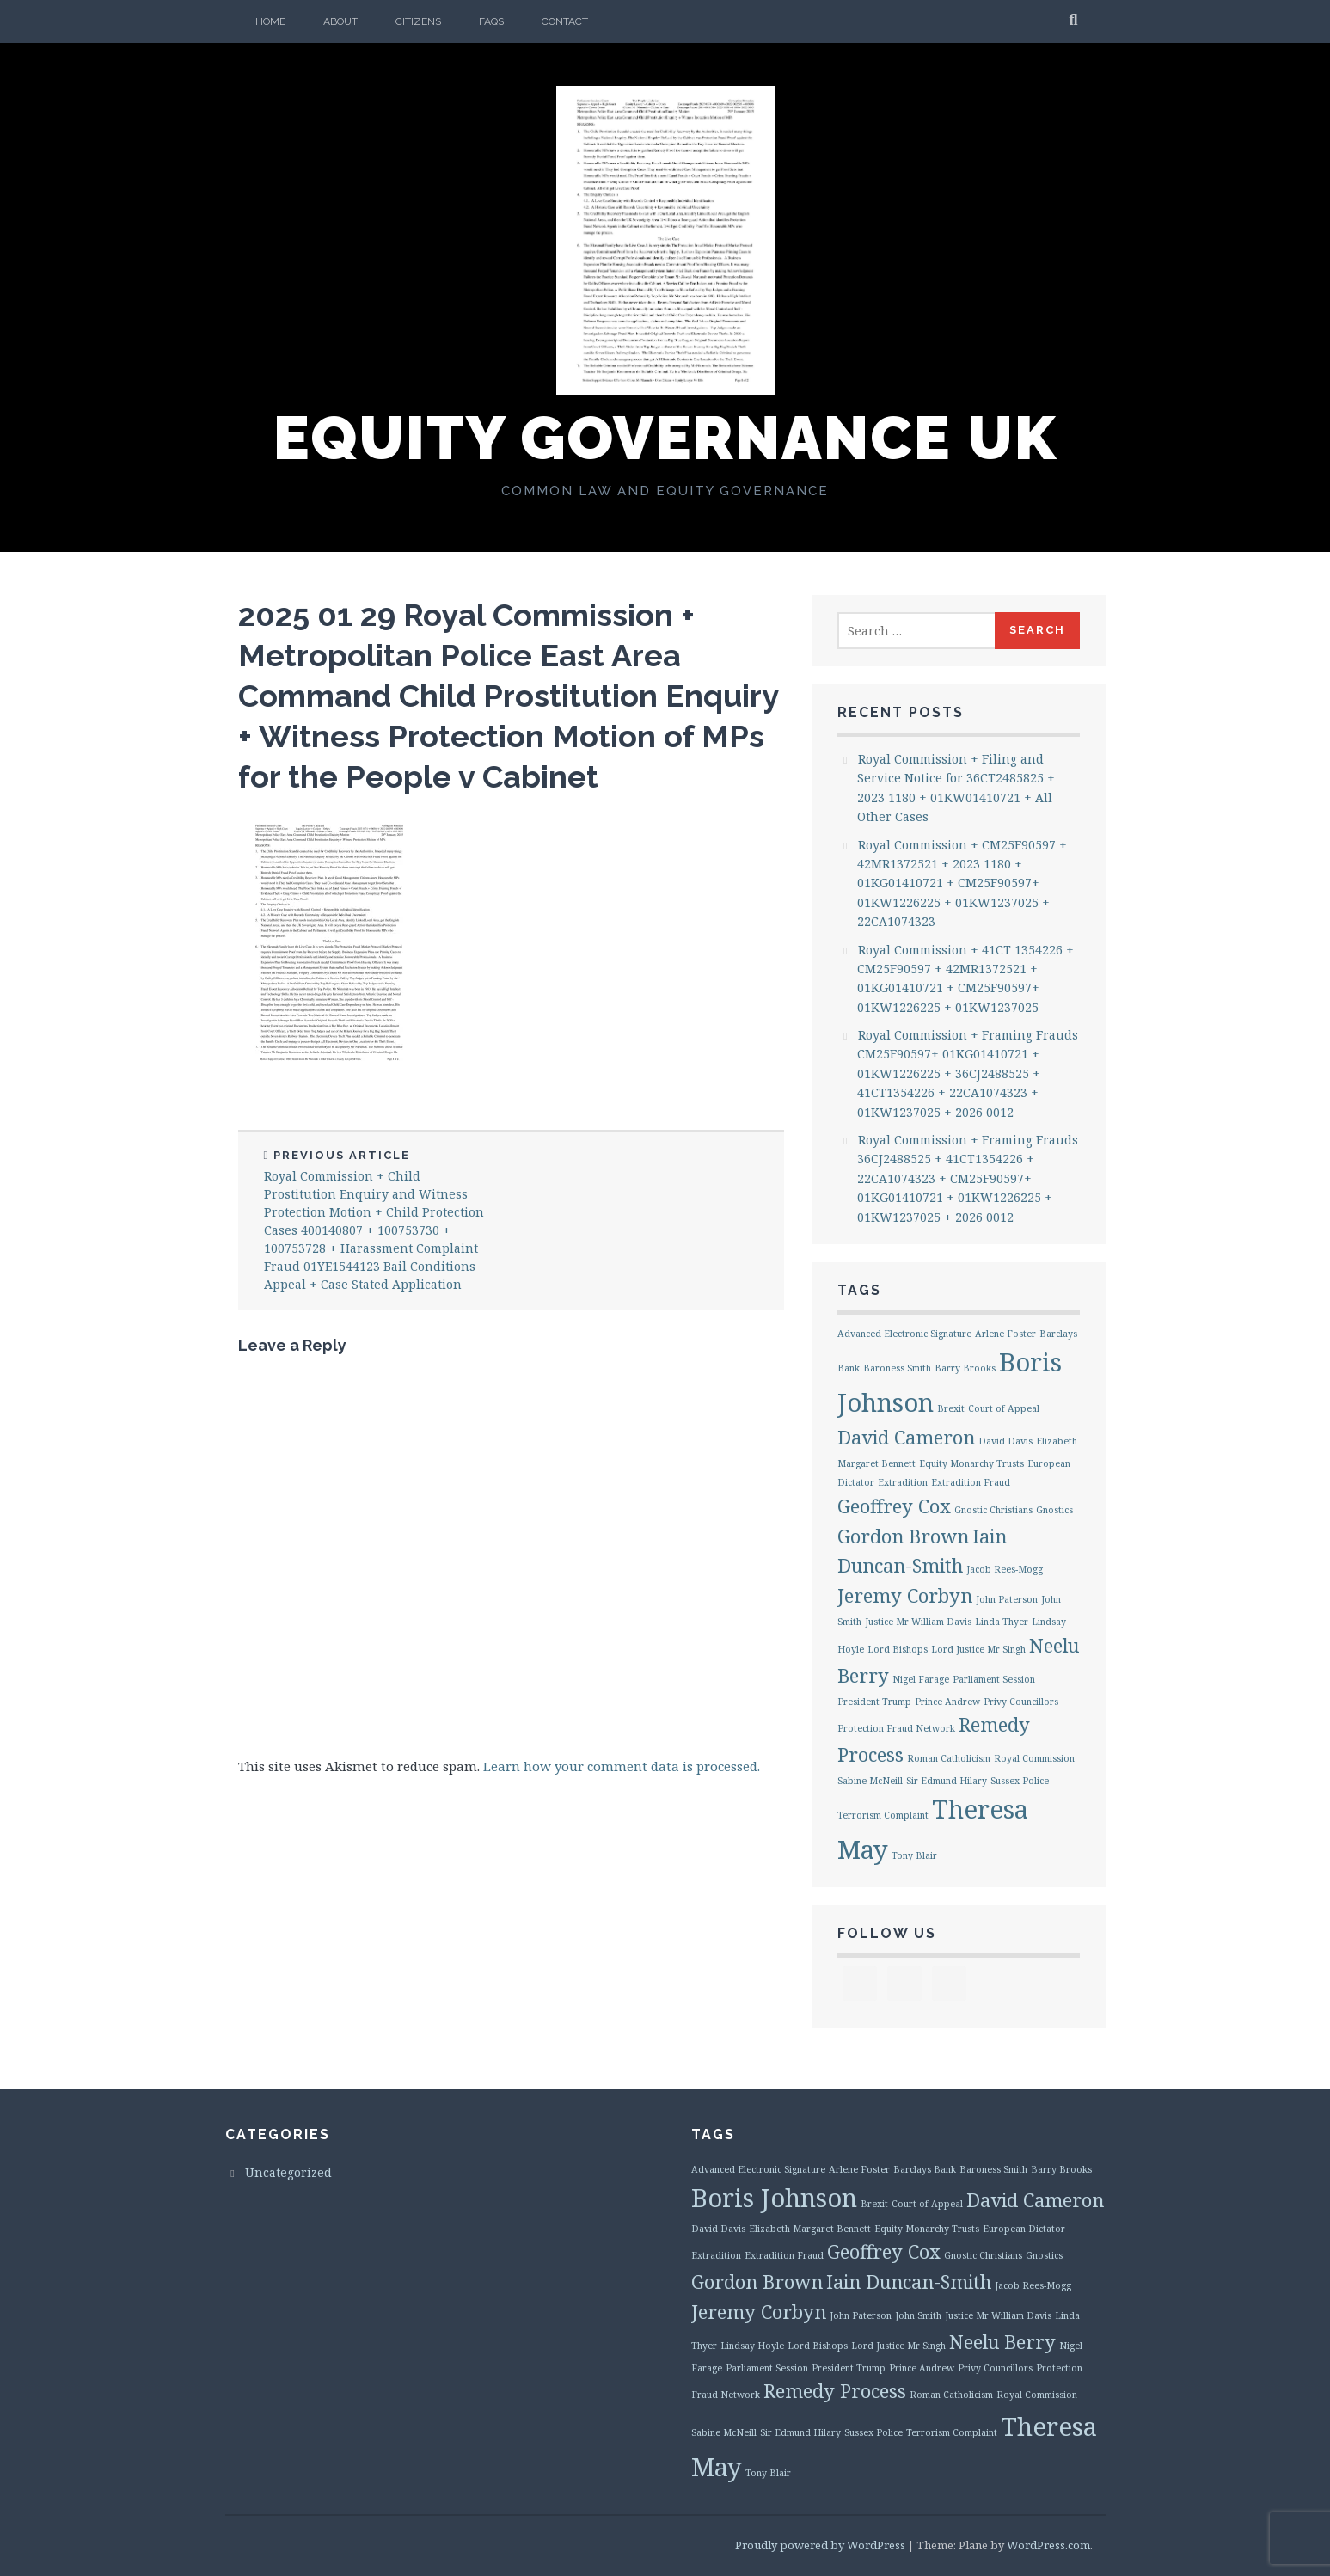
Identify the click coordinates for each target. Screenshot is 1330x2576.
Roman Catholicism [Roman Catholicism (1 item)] (948, 1758)
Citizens (418, 21)
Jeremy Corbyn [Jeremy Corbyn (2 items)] (904, 1595)
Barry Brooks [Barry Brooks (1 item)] (965, 1368)
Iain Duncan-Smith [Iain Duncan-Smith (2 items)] (908, 2281)
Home (270, 21)
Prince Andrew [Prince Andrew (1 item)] (947, 1702)
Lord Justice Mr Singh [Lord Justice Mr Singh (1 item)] (978, 1649)
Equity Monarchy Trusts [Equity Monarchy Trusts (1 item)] (971, 1463)
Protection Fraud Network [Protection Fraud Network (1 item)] (896, 1728)
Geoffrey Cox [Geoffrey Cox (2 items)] (894, 1505)
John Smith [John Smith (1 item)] (918, 2315)
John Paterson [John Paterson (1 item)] (1007, 1599)
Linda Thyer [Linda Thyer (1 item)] (1001, 1622)
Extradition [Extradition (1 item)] (903, 1482)
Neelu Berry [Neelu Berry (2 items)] (1002, 2341)
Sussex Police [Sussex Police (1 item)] (1019, 1781)
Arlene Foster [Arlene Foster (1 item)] (1005, 1334)
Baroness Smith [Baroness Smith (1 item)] (897, 1368)
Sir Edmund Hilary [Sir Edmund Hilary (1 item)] (946, 1781)
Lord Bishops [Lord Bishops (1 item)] (897, 1649)
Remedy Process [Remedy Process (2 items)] (834, 2390)
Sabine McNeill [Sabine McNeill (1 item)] (870, 1781)
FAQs (491, 21)
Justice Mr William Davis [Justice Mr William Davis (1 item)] (918, 1622)
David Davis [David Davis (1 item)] (1005, 1441)
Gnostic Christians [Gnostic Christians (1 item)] (993, 1510)
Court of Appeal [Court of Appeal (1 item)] (1003, 1408)
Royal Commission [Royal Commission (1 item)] (1034, 1758)
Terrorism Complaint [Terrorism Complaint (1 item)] (883, 1815)
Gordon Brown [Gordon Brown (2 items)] (903, 1536)
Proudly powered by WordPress (820, 2545)
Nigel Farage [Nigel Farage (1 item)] (920, 1679)
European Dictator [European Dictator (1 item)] (1024, 2229)
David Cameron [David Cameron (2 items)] (906, 1437)
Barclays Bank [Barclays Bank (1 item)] (924, 2169)
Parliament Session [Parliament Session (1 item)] (994, 1679)
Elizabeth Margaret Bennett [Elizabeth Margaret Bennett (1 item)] (810, 2229)
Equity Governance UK (665, 437)
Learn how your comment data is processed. (621, 1766)
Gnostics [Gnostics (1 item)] (1054, 1510)
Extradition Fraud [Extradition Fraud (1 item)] (970, 1482)
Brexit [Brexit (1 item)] (951, 1408)
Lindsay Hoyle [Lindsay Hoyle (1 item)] (752, 2346)
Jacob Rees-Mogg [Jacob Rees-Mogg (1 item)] (1004, 1569)
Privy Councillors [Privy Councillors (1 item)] (1021, 1702)
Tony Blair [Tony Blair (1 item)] (914, 1855)
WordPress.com (1048, 2545)
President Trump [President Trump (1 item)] (874, 1702)
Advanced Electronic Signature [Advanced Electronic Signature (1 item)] (904, 1334)
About (340, 21)
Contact (565, 21)
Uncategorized (288, 2172)
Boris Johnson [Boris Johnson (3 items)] (774, 2197)
